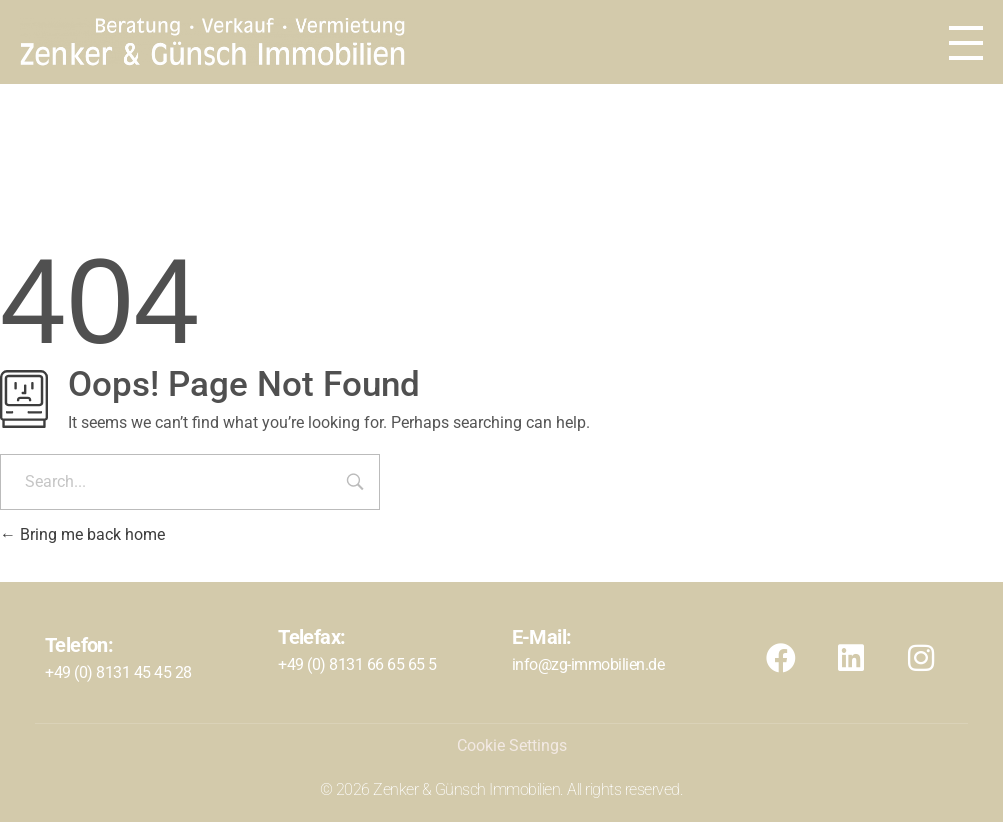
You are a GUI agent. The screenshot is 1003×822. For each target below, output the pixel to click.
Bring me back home (82, 534)
